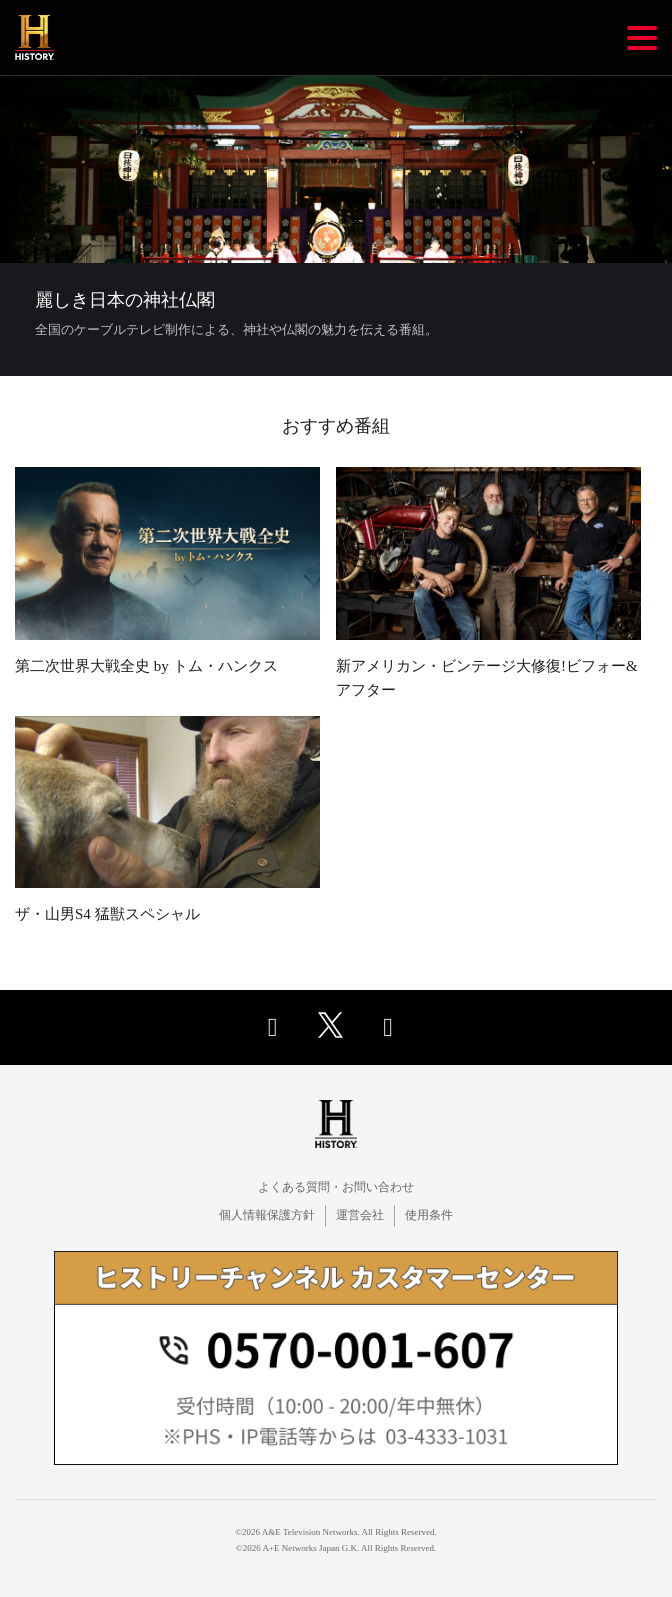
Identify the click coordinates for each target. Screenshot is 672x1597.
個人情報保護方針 (267, 1215)
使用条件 (429, 1215)
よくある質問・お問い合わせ (336, 1187)
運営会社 (360, 1215)
